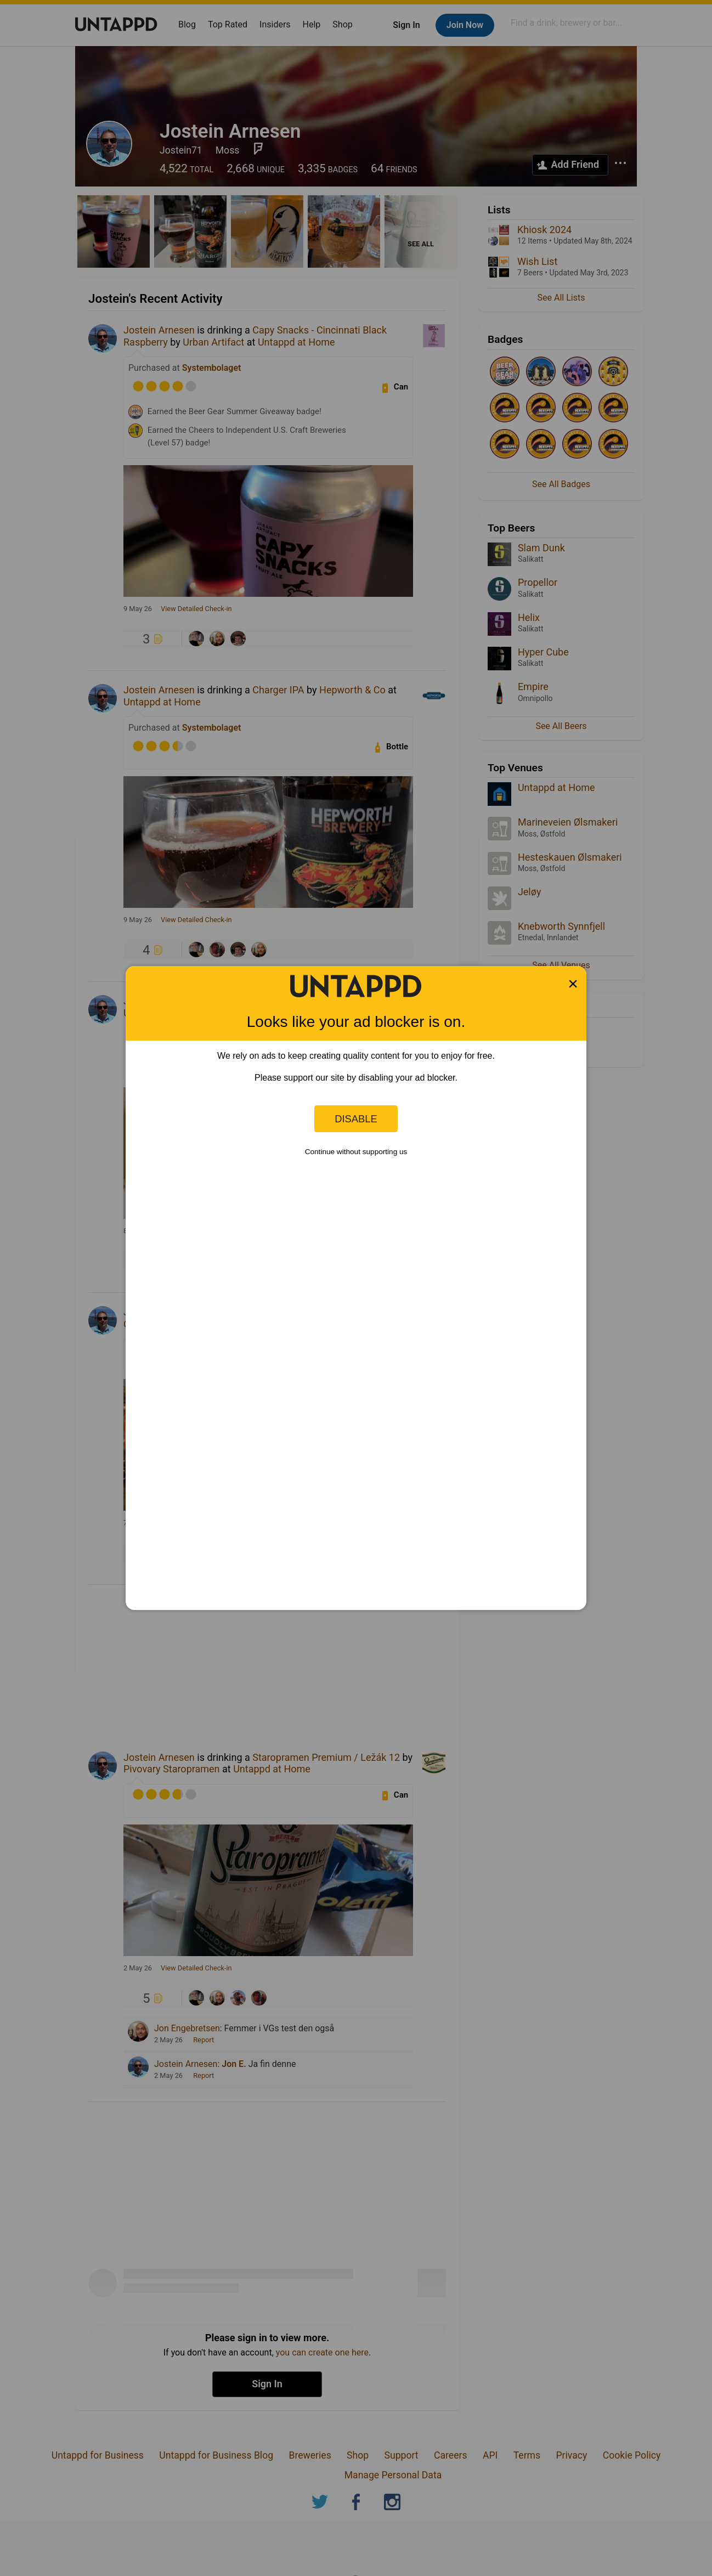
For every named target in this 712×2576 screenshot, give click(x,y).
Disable (356, 1119)
